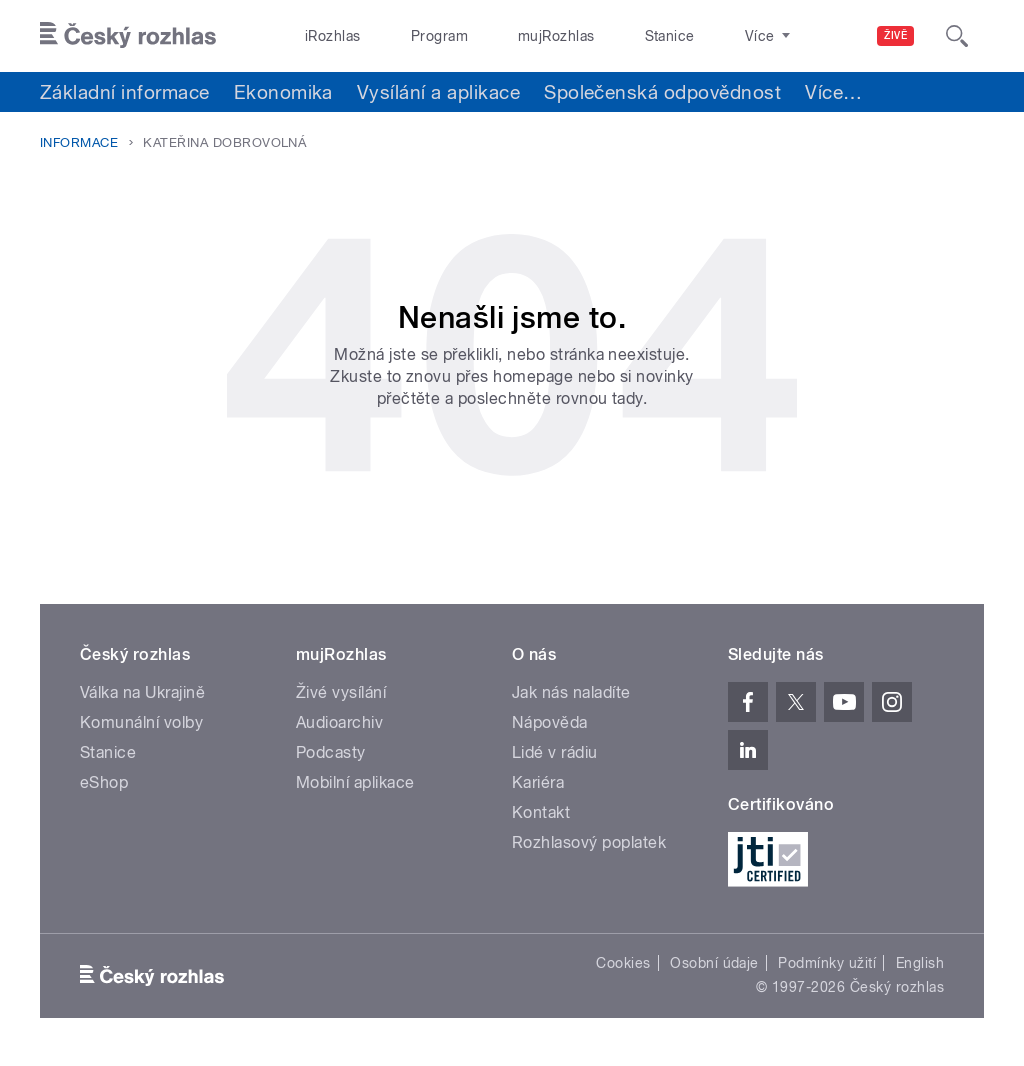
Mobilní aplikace (355, 782)
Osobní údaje (714, 963)
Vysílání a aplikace (438, 92)
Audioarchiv (339, 722)
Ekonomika (283, 92)
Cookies (623, 963)
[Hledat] (957, 36)
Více (833, 92)
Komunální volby (141, 722)
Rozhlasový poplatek (589, 842)
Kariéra (538, 782)
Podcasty (331, 752)
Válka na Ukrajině (142, 692)
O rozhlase (689, 36)
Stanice (598, 36)
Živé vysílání (341, 692)
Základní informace (125, 92)
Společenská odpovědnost (662, 92)
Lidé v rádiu (555, 752)
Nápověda (550, 722)
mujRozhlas (505, 36)
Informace (79, 142)
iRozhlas (323, 36)
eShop (104, 782)
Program (408, 36)
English (920, 963)
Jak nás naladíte (571, 692)
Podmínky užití (827, 963)
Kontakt (541, 812)
